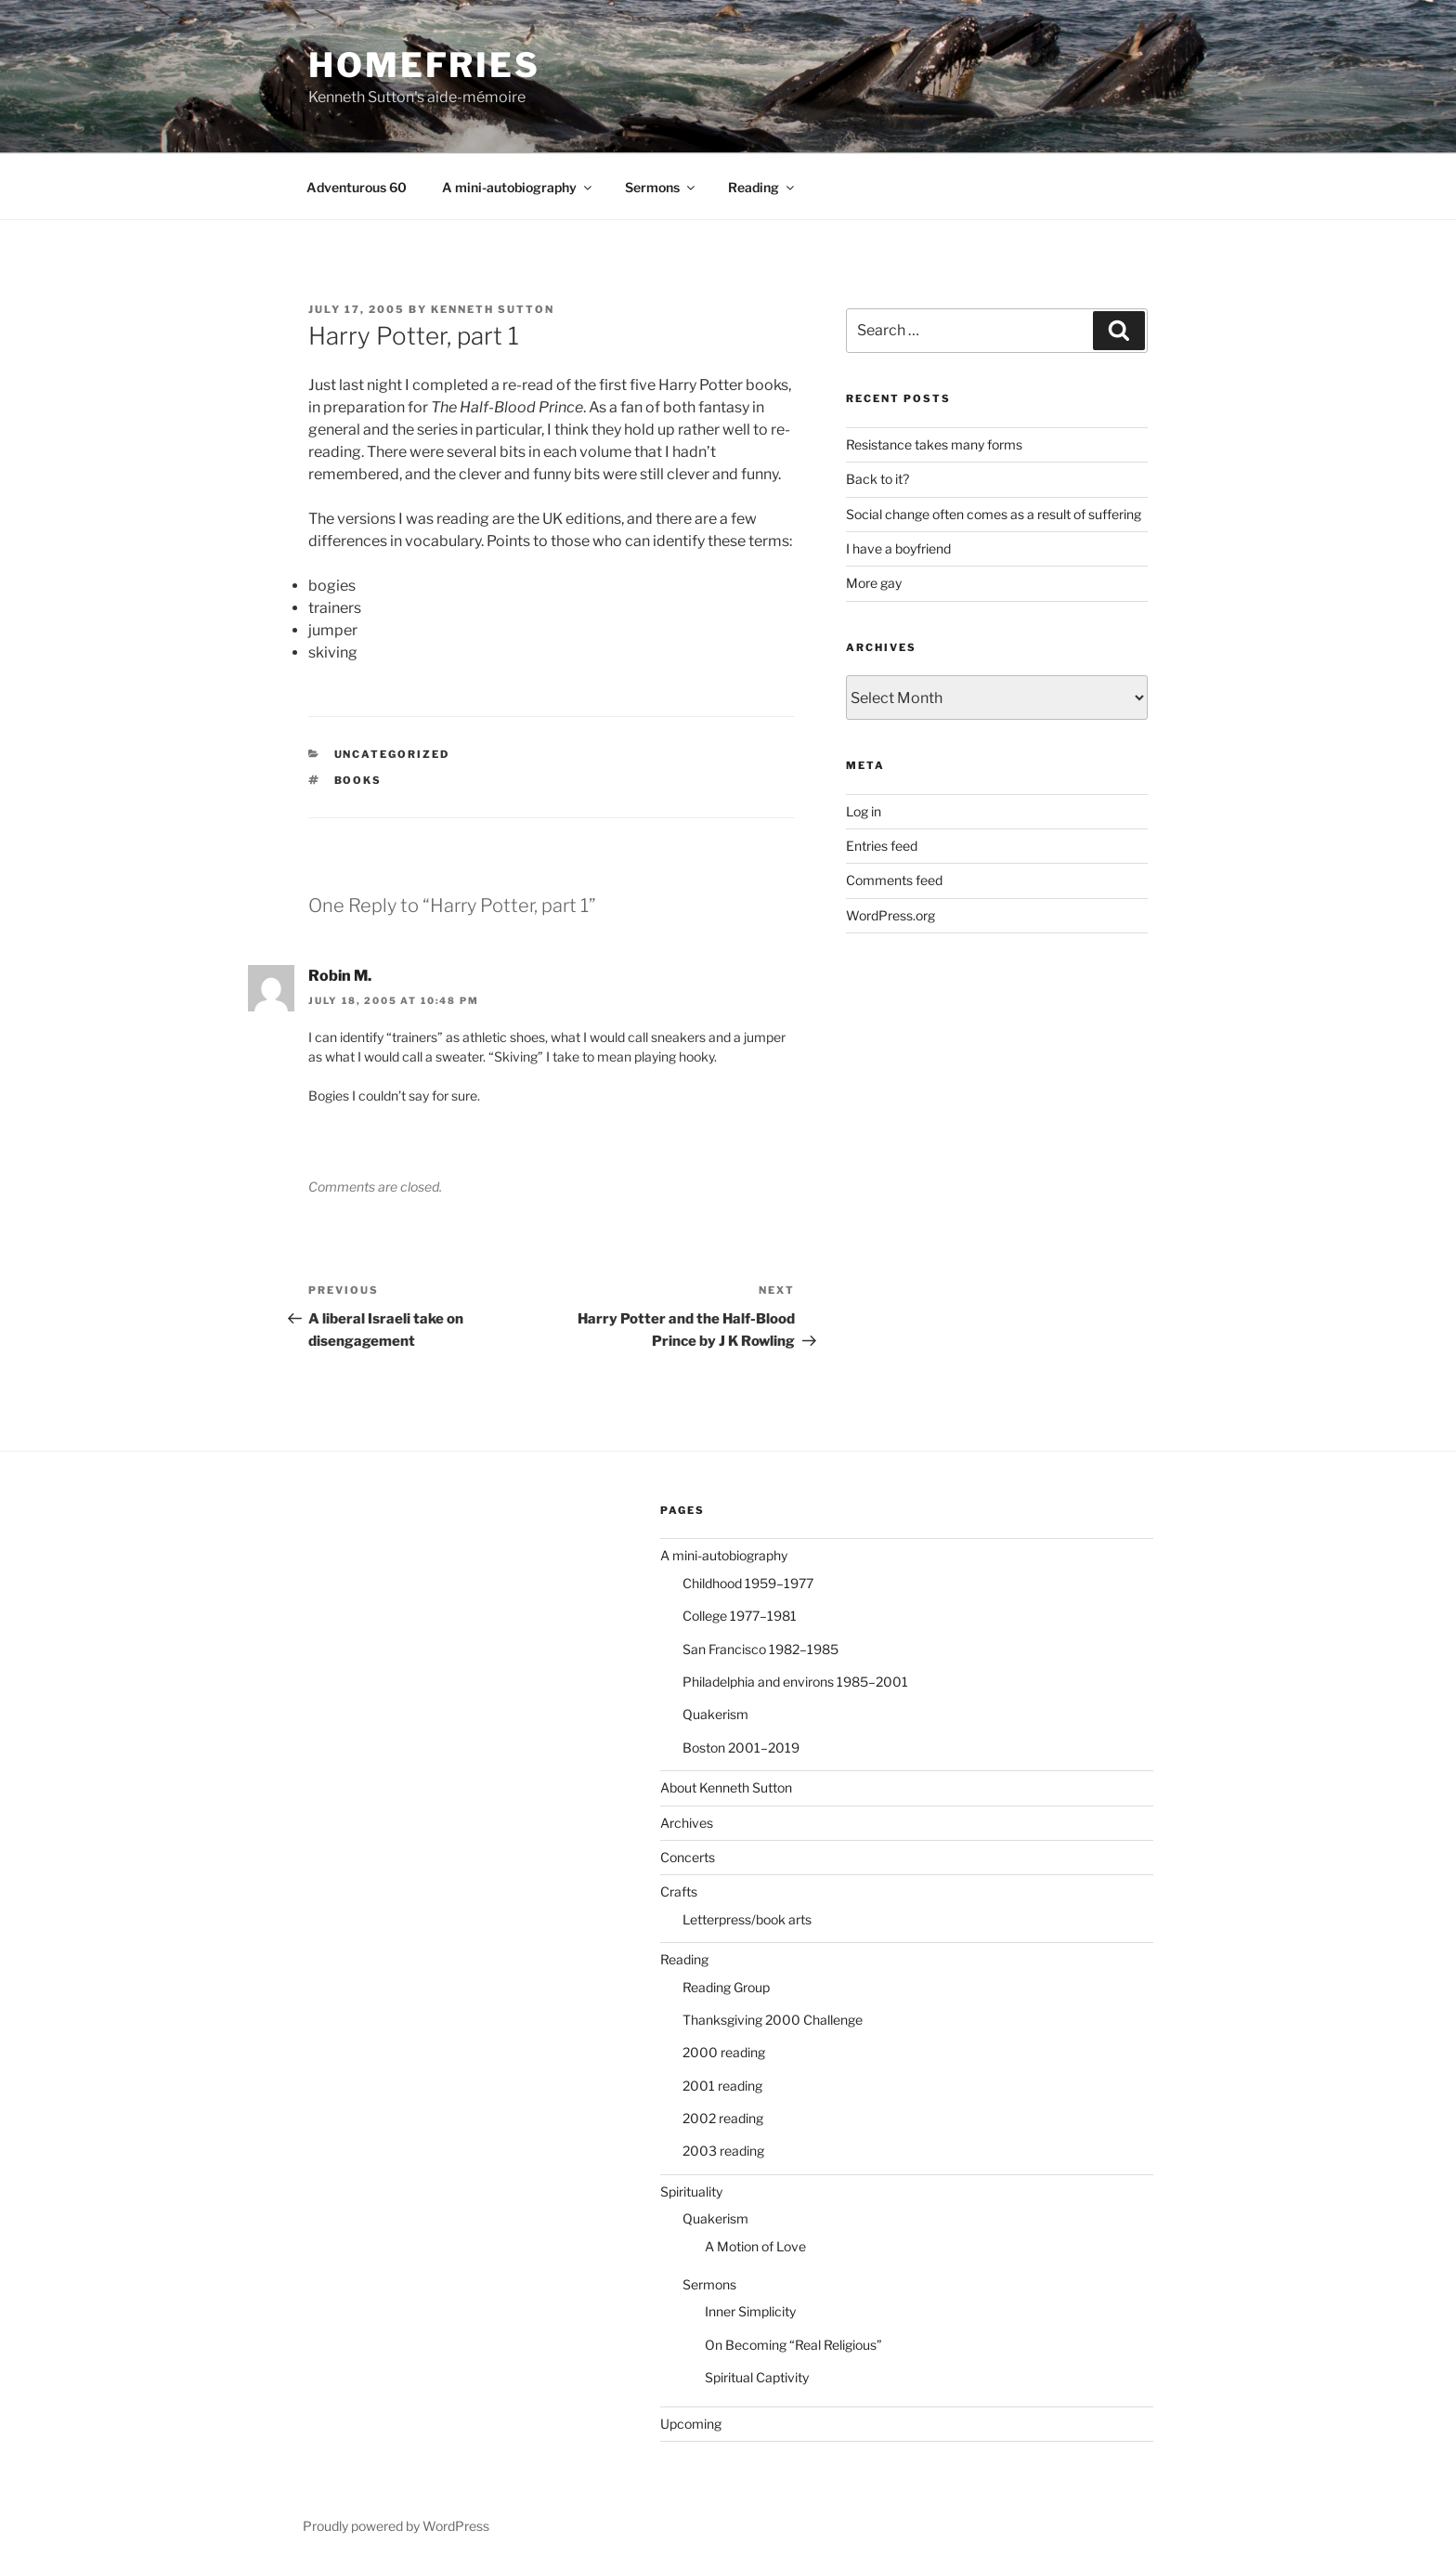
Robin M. (339, 976)
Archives (686, 1823)
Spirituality (691, 2191)
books (358, 780)
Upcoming (691, 2424)
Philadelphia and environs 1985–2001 (795, 1681)
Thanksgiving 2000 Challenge (772, 2020)
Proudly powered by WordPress (396, 2526)
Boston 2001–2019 (741, 1747)
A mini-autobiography (518, 187)
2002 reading (722, 2118)
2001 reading (722, 2085)
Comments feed (894, 880)
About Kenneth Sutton (726, 1787)
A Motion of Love (755, 2246)
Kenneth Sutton (492, 309)
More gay (874, 583)
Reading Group (726, 1987)
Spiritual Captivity (757, 2377)
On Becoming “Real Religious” (793, 2345)
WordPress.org (890, 915)
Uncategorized (392, 754)
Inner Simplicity (750, 2311)
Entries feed (881, 846)
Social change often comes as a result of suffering (993, 514)
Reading (762, 187)
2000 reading (723, 2052)
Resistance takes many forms (934, 444)
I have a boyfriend (898, 548)
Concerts (687, 1857)
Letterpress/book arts (747, 1919)
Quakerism (715, 1714)
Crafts (678, 1891)
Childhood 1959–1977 (747, 1583)
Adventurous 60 (356, 187)
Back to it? (877, 479)
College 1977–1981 (739, 1616)
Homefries (424, 65)
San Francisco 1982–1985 (760, 1649)
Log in (863, 811)
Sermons (661, 187)
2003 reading (723, 2150)
